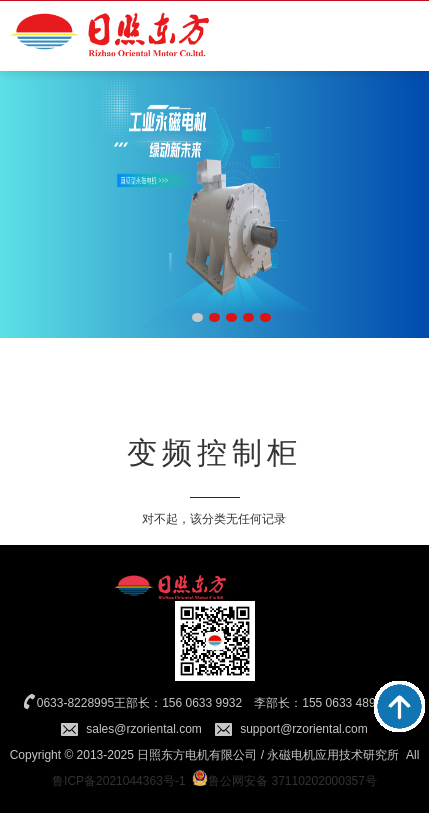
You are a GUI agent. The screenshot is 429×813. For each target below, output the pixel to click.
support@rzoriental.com (304, 729)
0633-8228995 (75, 703)
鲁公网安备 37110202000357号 (284, 781)
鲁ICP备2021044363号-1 (118, 781)
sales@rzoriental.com (144, 729)
